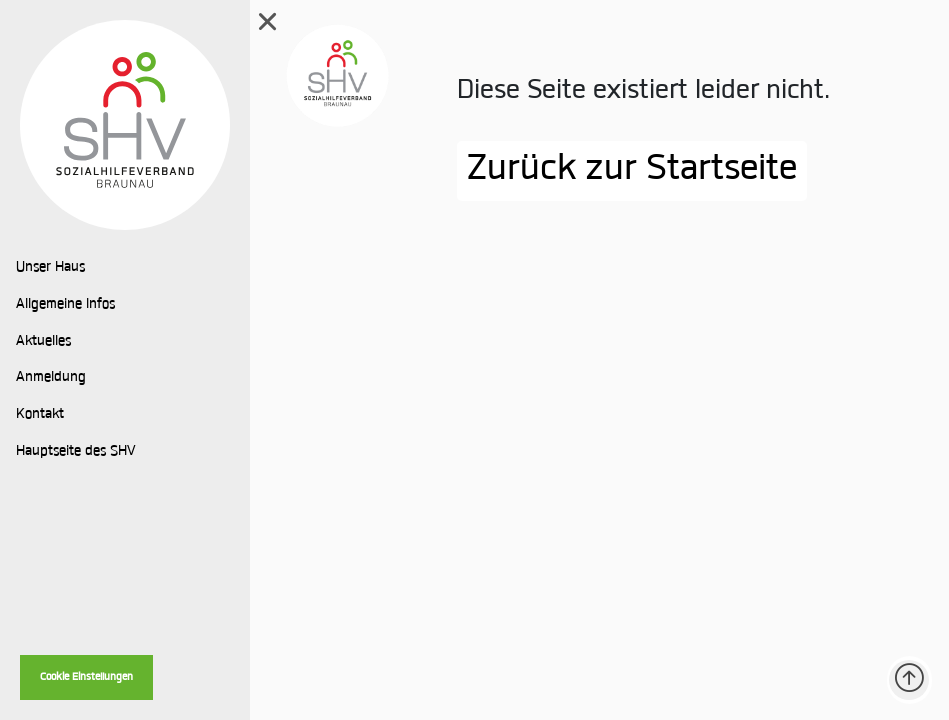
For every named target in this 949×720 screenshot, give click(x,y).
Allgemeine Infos (65, 305)
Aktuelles (43, 342)
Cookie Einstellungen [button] (86, 677)
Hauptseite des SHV (76, 452)
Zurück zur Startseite (632, 171)
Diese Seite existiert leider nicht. (643, 91)
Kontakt (40, 415)
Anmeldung (51, 378)
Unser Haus (50, 268)
